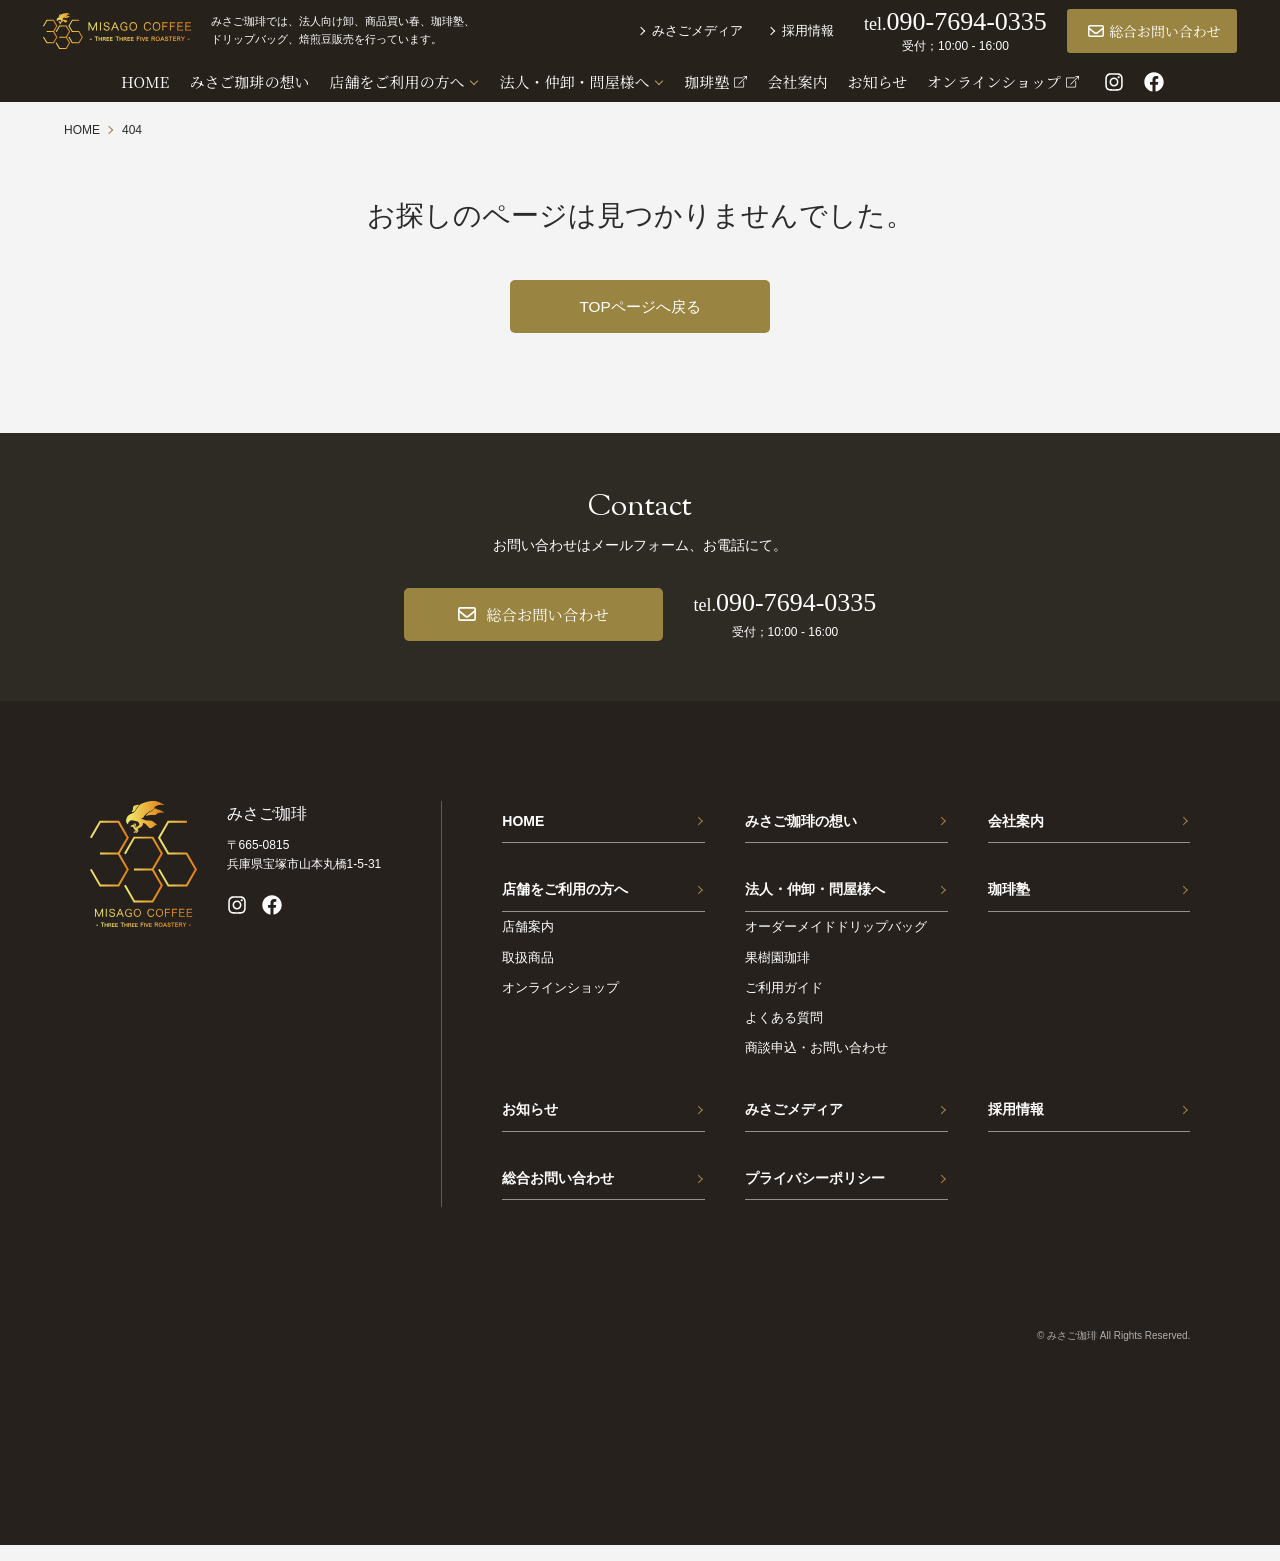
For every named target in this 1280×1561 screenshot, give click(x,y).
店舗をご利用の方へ (565, 895)
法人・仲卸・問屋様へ (815, 895)
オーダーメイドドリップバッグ (836, 936)
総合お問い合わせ (1133, 33)
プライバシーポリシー (815, 1191)
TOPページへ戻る (640, 306)
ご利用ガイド (784, 996)
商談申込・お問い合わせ (816, 1056)
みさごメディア (676, 32)
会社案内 (1016, 823)
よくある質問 (784, 1026)
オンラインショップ (560, 996)
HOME (523, 823)
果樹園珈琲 (777, 966)
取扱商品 (528, 966)
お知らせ (530, 1119)
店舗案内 (528, 936)
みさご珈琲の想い (801, 823)
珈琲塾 (1009, 895)
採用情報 (787, 32)
